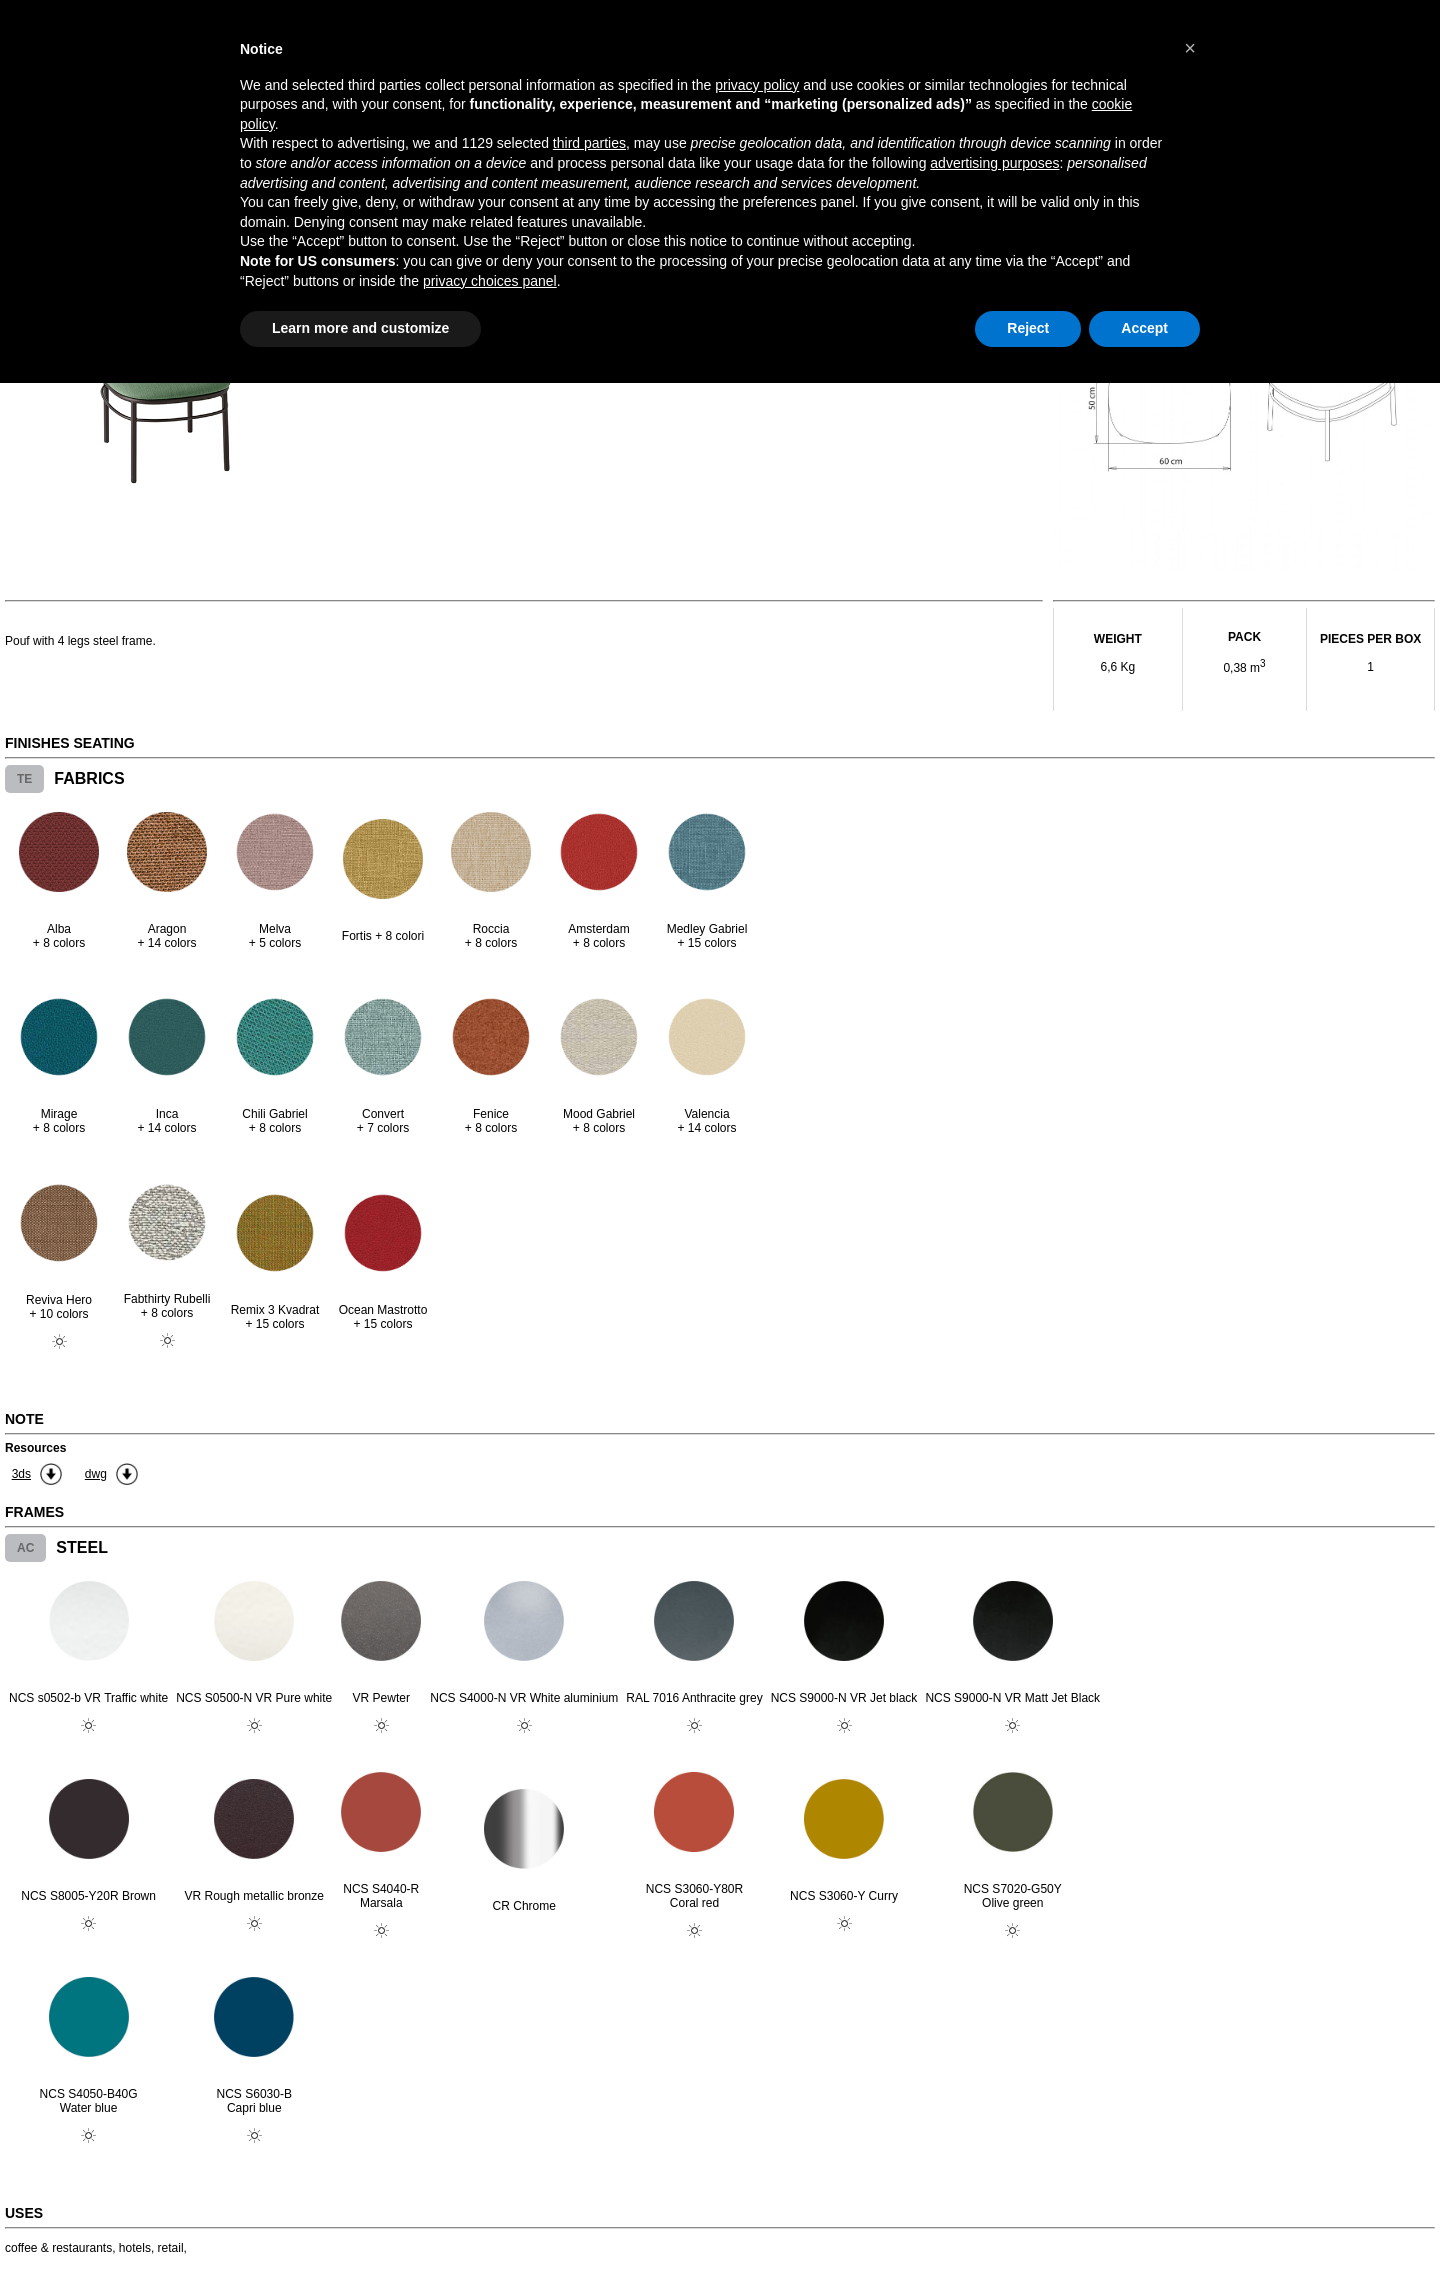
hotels (135, 2248)
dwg (96, 1474)
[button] (1190, 48)
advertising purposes (994, 163)
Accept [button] (1144, 328)
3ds (21, 1474)
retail (171, 2248)
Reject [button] (1028, 328)
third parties (589, 143)
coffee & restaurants (58, 2248)
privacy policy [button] (757, 85)
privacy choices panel (490, 281)
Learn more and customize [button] (360, 328)
